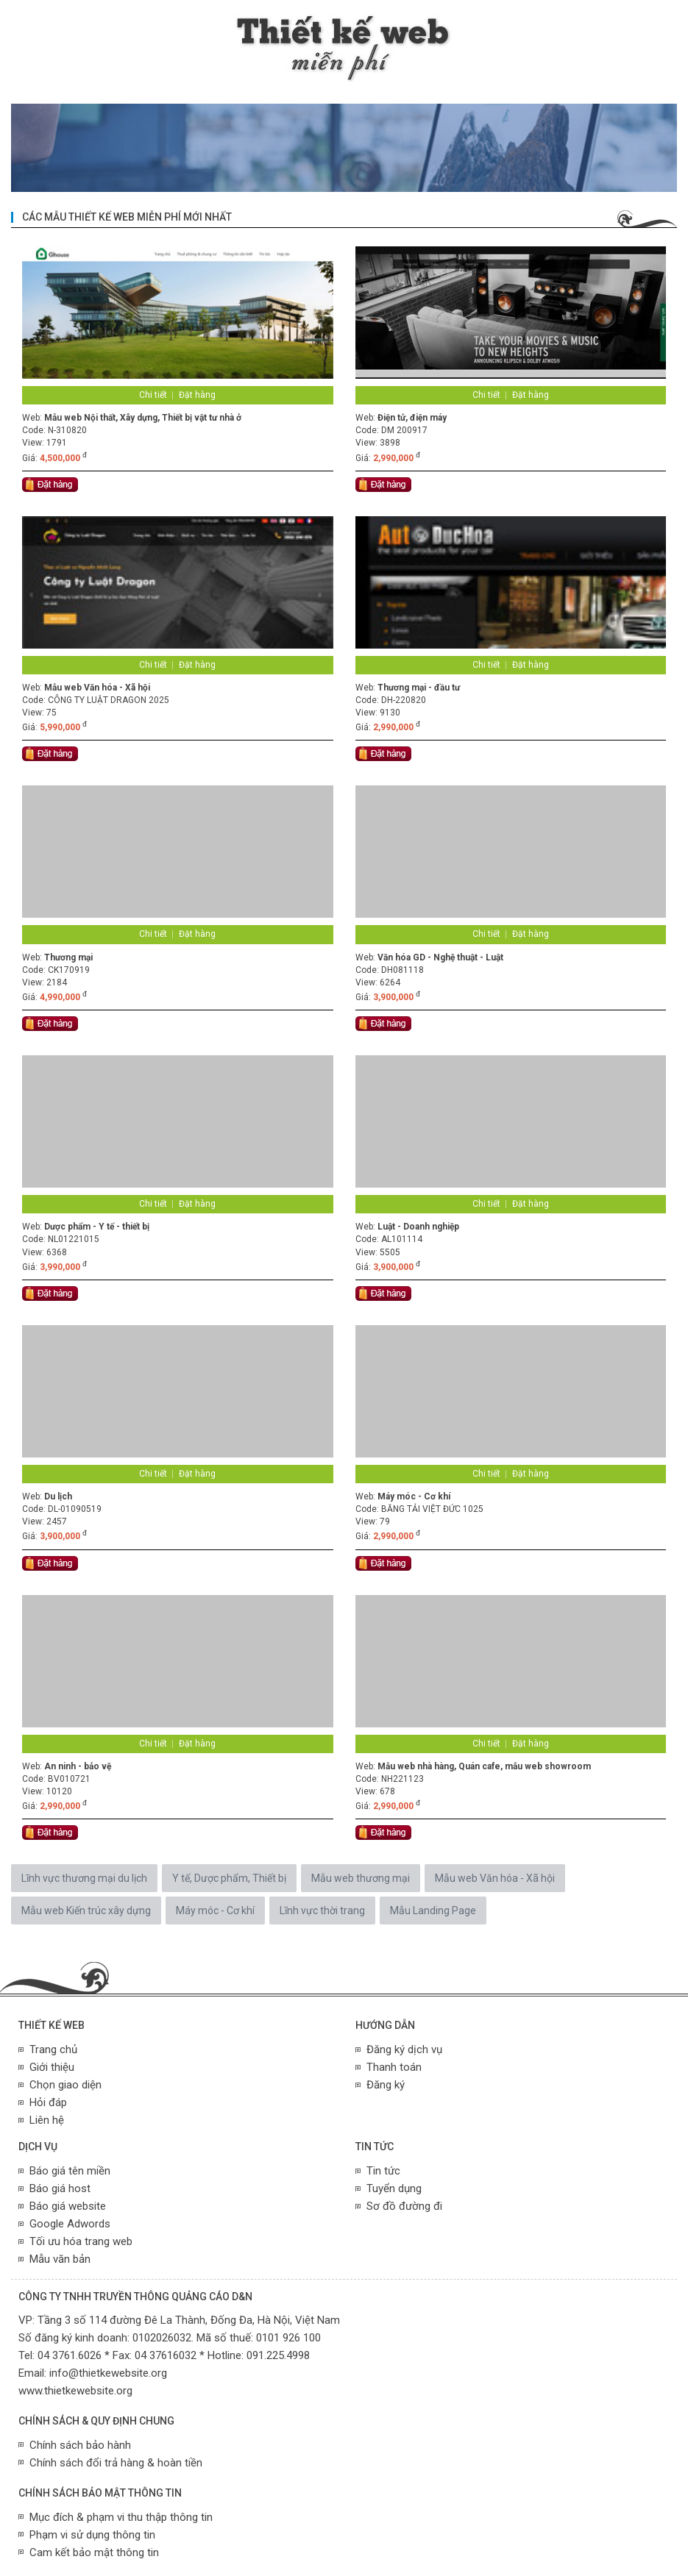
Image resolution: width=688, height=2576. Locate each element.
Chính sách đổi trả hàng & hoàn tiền (115, 2462)
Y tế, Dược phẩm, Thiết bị (229, 1878)
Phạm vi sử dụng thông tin (92, 2534)
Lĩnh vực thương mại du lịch (84, 1878)
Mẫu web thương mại (360, 1878)
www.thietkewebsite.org (75, 2390)
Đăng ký (385, 2084)
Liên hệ (46, 2120)
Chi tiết (153, 395)
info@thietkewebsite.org (108, 2373)
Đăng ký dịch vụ (404, 2049)
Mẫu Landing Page (433, 1910)
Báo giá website (67, 2206)
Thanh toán (394, 2067)
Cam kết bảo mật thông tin (94, 2552)
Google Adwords (69, 2223)
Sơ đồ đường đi (404, 2206)
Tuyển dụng (394, 2188)
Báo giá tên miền (69, 2170)
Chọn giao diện (65, 2084)
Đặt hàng (197, 395)
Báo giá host (60, 2188)
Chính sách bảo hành (80, 2445)
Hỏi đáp (48, 2102)
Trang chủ (53, 2049)
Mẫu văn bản (60, 2259)
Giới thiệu (51, 2067)
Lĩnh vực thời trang (322, 1910)
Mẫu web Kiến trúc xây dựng (86, 1910)
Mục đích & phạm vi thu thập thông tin (121, 2517)
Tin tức (383, 2170)
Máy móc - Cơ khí (215, 1910)
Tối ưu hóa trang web (80, 2241)
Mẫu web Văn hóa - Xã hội (495, 1878)
